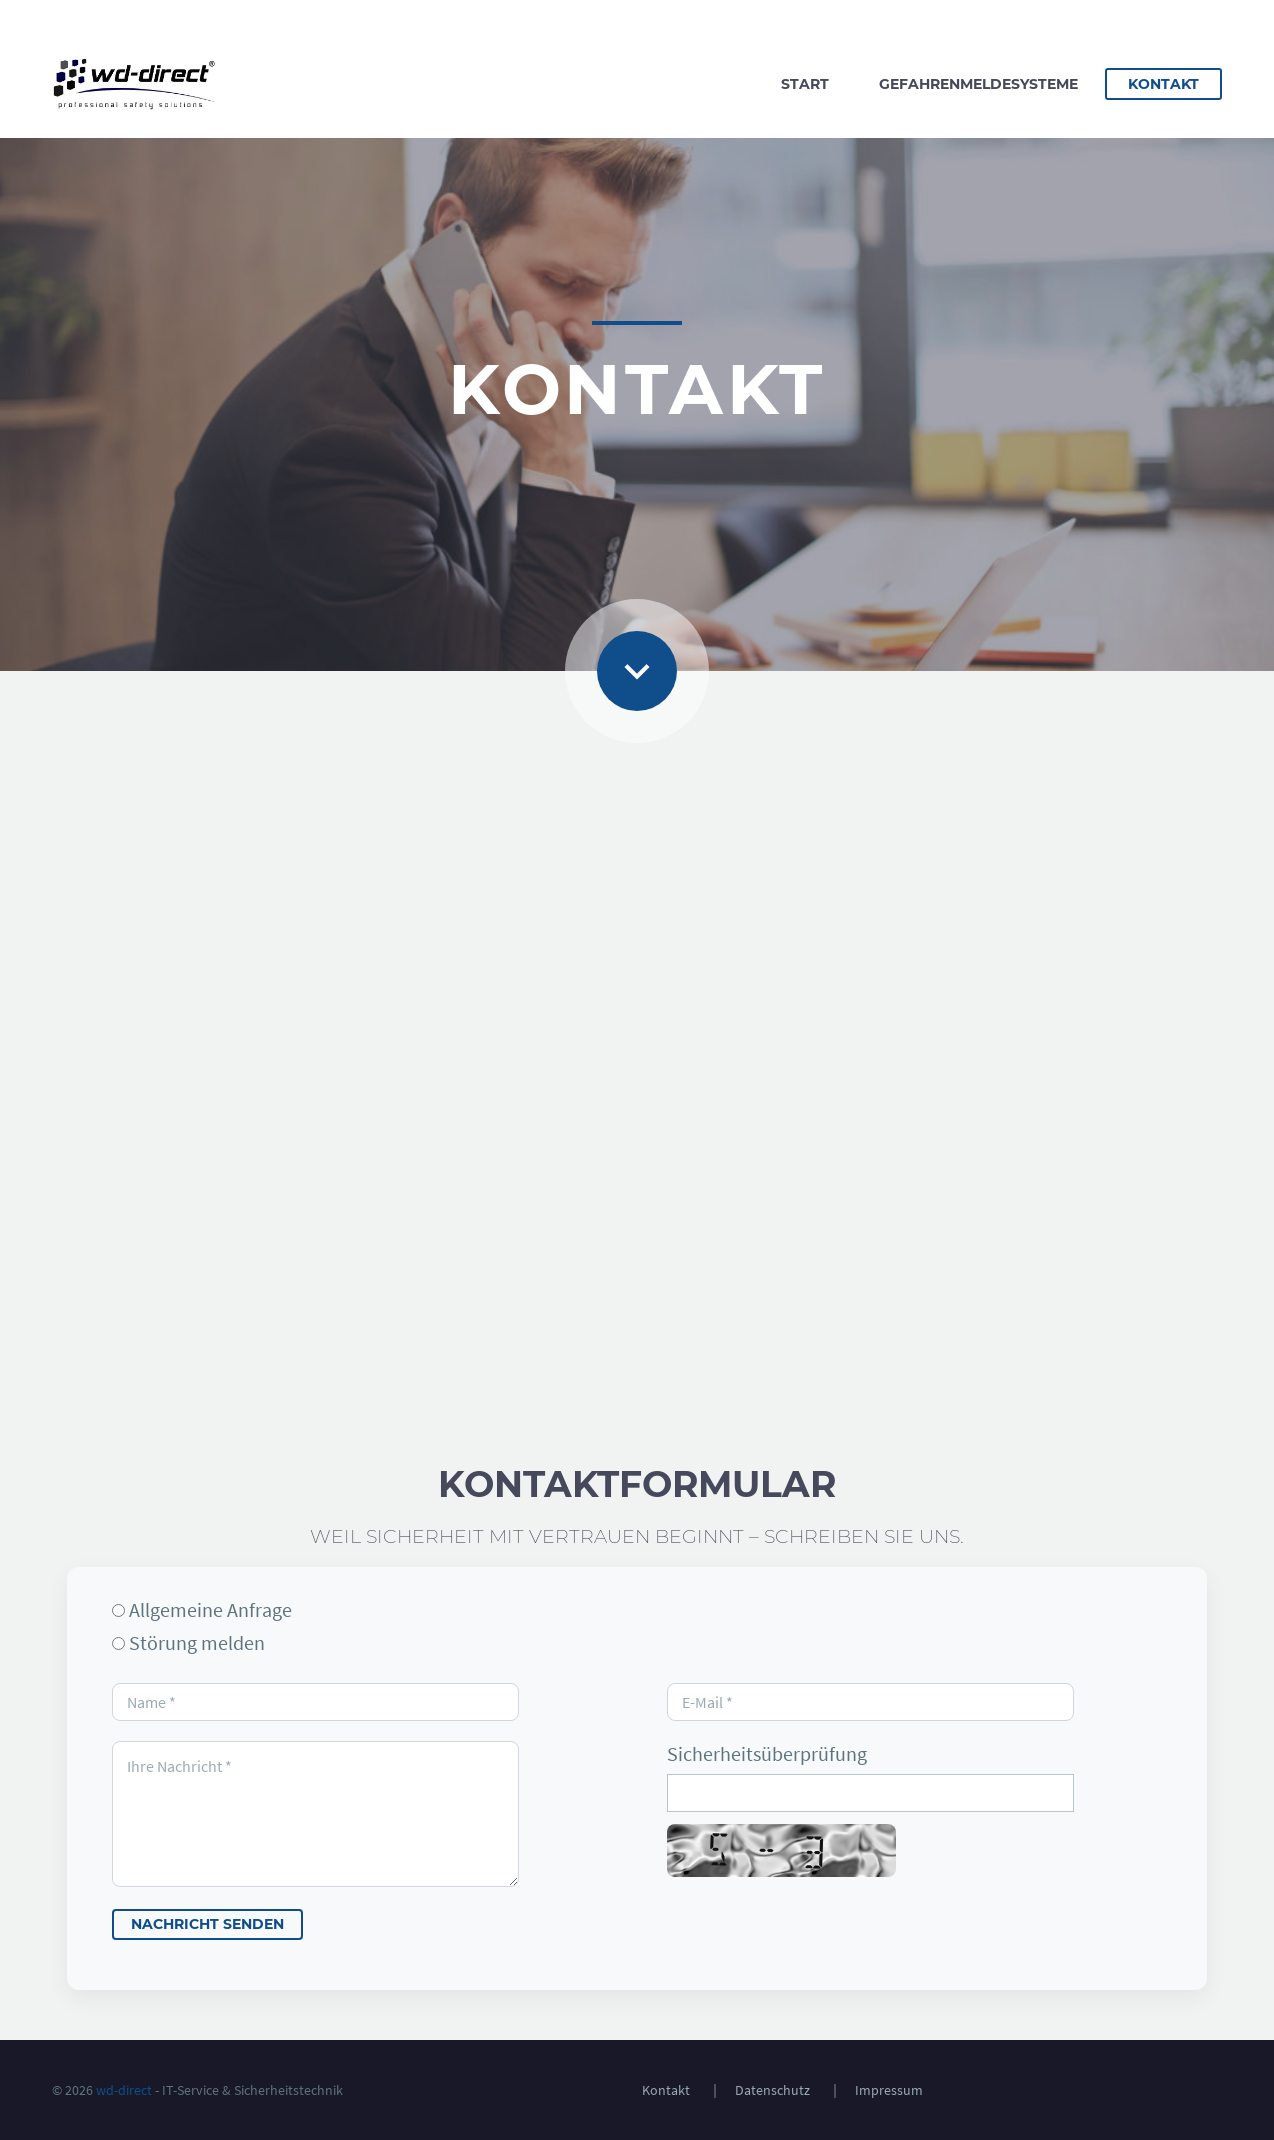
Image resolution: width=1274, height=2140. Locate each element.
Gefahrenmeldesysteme (978, 84)
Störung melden (188, 1642)
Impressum (889, 2090)
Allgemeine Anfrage (202, 1609)
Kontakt (1174, 83)
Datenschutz (772, 2090)
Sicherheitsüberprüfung (703, 1753)
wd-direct (124, 2090)
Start (805, 84)
